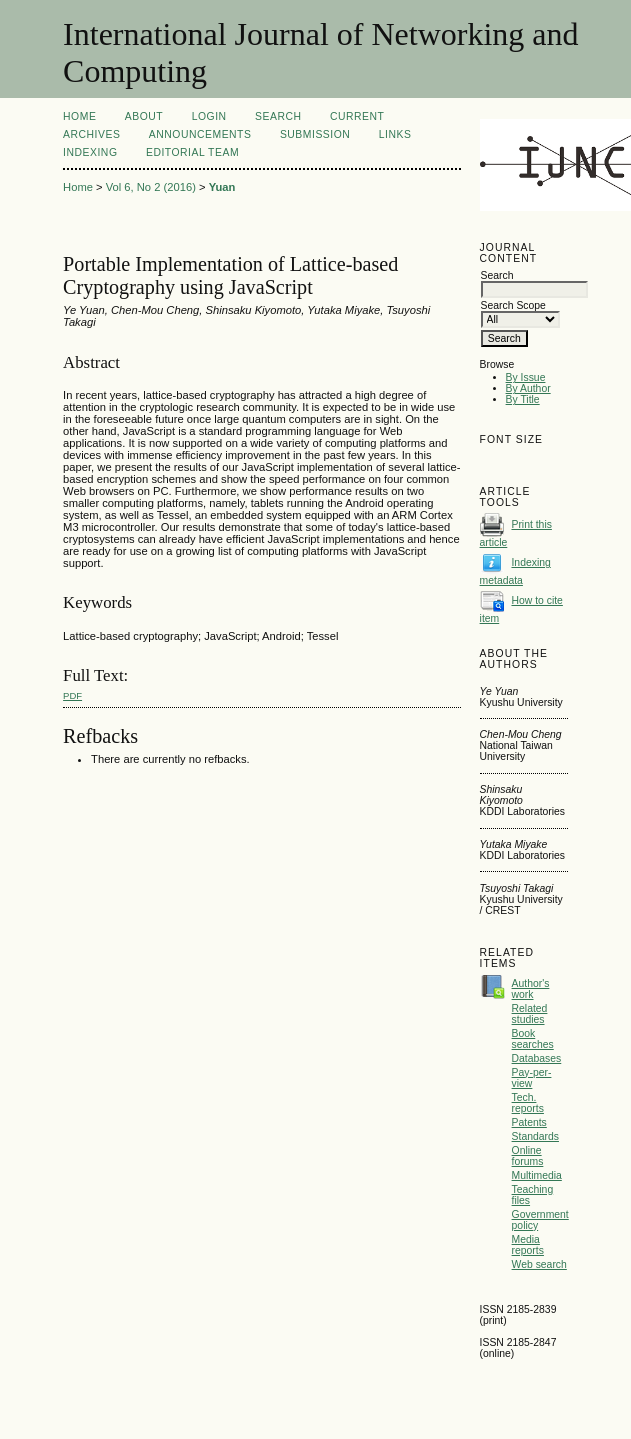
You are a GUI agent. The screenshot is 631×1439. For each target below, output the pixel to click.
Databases (537, 1058)
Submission (315, 134)
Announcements (200, 134)
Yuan (222, 187)
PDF (72, 695)
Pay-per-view (532, 1078)
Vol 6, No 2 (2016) (151, 187)
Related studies (530, 1014)
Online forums (528, 1156)
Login (209, 116)
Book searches (533, 1039)
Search (278, 116)
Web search (539, 1264)
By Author (528, 388)
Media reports (528, 1245)
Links (395, 134)
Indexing (90, 152)
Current (357, 116)
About (144, 116)
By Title (523, 399)
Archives (91, 134)
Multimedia (537, 1175)
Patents (529, 1122)
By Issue (526, 377)
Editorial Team (192, 152)
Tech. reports (528, 1103)
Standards (535, 1136)
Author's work (531, 989)
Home (79, 116)
